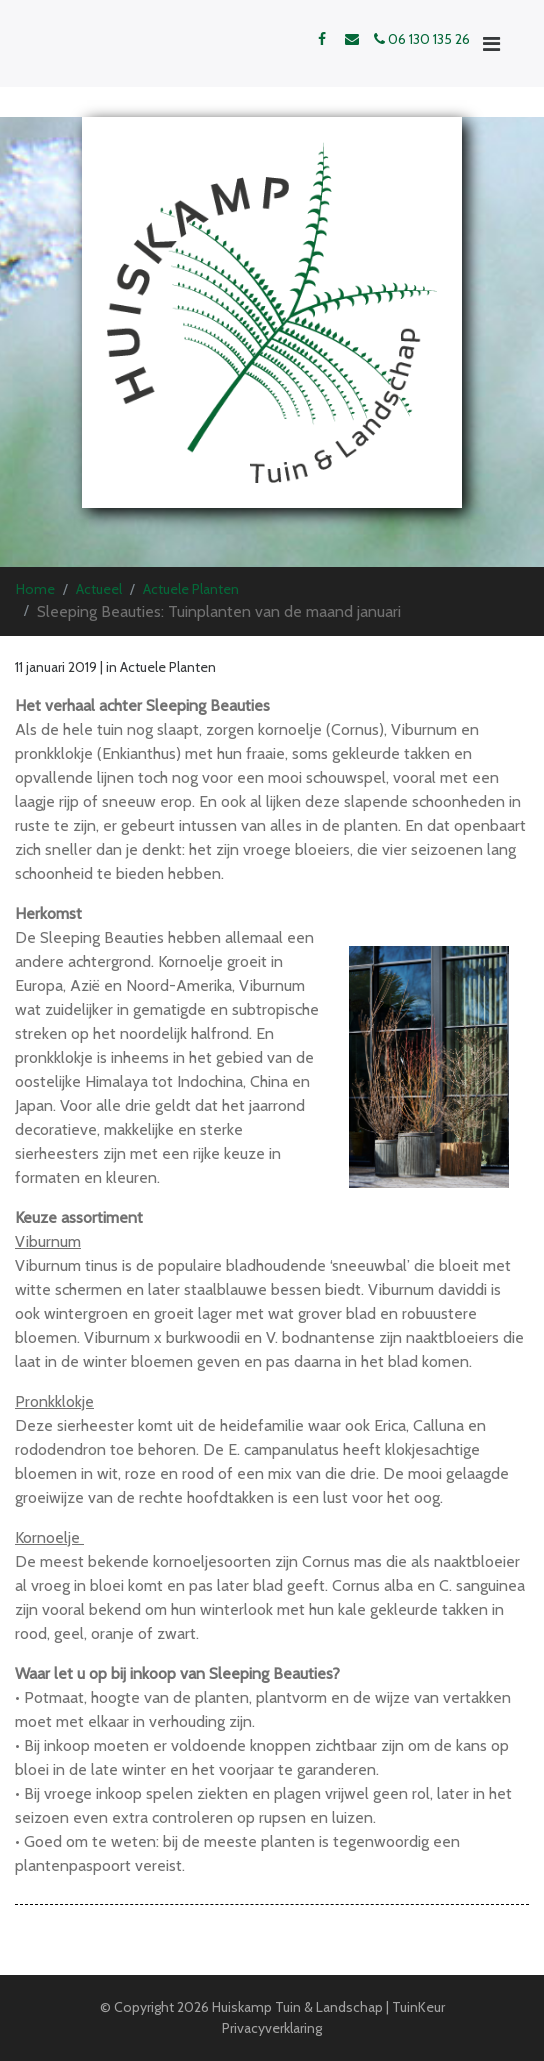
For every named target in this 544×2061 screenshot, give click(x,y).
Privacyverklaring (272, 2028)
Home (35, 589)
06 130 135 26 (422, 39)
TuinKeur (418, 2007)
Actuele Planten (191, 589)
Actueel (99, 589)
